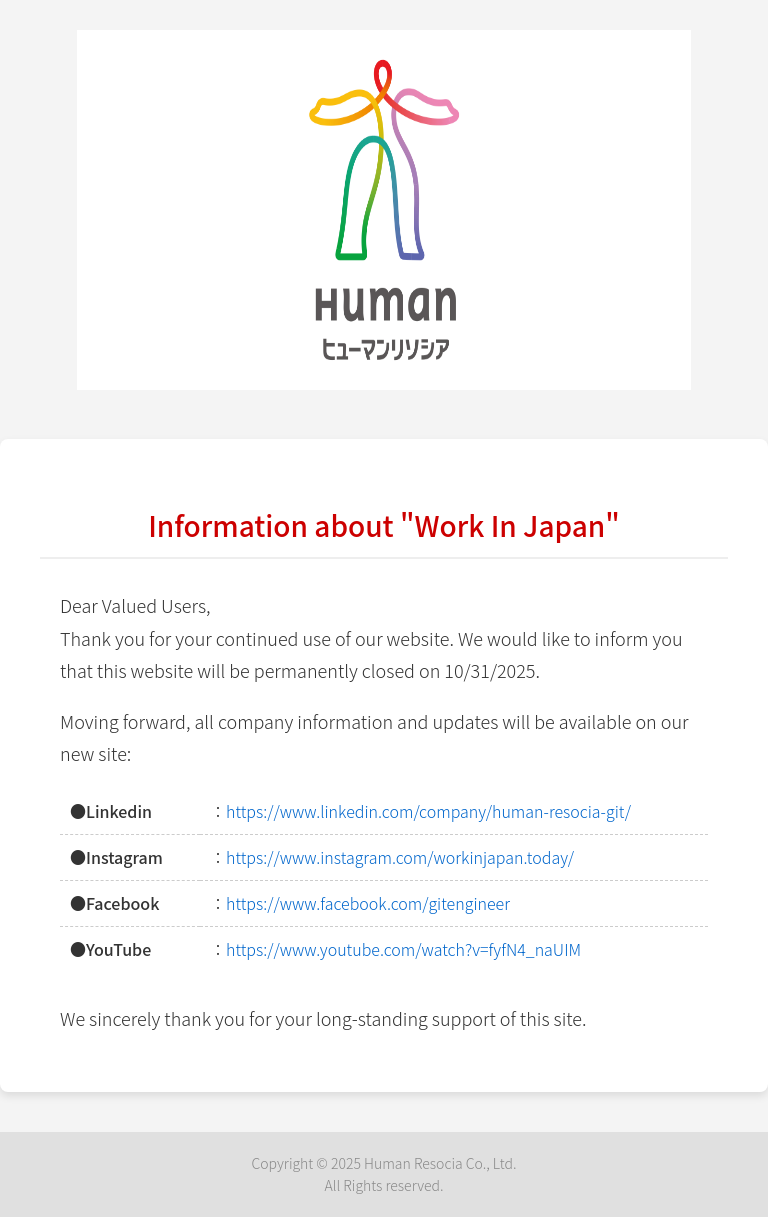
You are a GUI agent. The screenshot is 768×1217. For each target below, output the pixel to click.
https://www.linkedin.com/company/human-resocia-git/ (428, 811)
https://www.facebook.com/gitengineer (368, 903)
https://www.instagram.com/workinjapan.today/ (400, 857)
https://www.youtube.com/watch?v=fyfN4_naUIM (403, 949)
